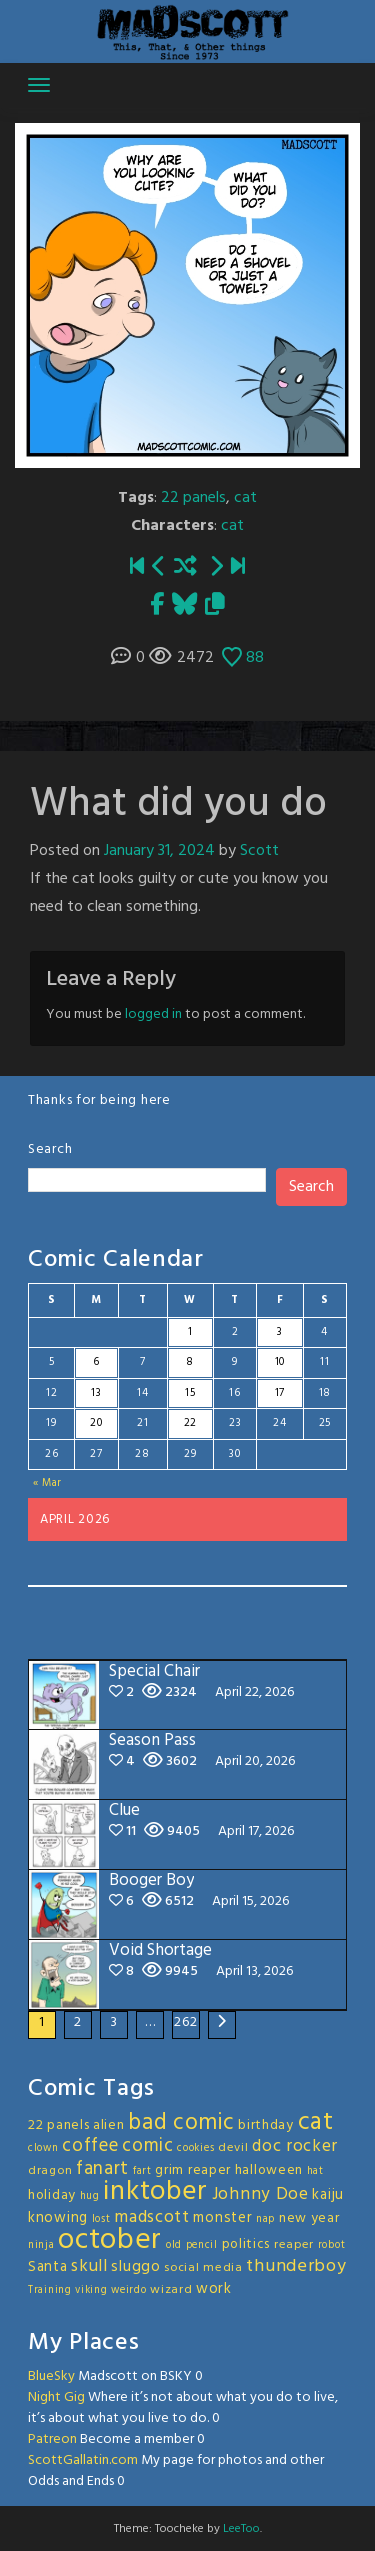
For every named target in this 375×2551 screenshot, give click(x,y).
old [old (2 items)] (174, 2245)
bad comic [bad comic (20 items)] (181, 2123)
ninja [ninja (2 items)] (41, 2245)
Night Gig (56, 2397)
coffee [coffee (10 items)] (90, 2146)
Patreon (52, 2439)
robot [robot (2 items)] (332, 2245)
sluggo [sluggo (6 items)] (135, 2267)
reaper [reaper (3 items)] (294, 2245)
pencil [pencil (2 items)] (202, 2245)
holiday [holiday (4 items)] (52, 2195)
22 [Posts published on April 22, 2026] (190, 1423)
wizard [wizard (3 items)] (171, 2290)
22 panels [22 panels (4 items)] (58, 2125)
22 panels (193, 498)
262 (185, 2022)
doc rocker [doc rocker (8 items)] (295, 2146)
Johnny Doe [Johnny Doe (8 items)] (260, 2194)
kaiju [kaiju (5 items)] (328, 2195)
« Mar (48, 1483)
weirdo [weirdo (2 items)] (128, 2290)
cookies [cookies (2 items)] (195, 2148)
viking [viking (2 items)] (91, 2290)
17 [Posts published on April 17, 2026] (280, 1393)
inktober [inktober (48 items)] (155, 2192)
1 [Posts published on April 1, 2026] (190, 1332)
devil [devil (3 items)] (233, 2148)
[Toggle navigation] (39, 85)
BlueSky (51, 2376)
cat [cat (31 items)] (316, 2122)
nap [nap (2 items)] (265, 2219)
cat (245, 498)
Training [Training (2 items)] (50, 2290)
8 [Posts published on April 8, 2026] (190, 1362)
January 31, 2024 (159, 851)
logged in (153, 1014)
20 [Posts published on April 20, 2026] (96, 1423)
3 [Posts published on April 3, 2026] (280, 1332)
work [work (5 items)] (214, 2289)
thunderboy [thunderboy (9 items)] (296, 2266)
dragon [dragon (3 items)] (50, 2171)
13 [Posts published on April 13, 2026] (96, 1393)
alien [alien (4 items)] (109, 2125)
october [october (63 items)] (110, 2240)
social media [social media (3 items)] (203, 2268)
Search (50, 1149)
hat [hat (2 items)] (315, 2171)
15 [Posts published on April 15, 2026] (190, 1393)
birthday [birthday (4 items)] (266, 2125)
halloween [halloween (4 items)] (269, 2170)
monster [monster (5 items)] (222, 2218)
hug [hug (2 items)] (90, 2196)
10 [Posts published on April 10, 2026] (280, 1362)
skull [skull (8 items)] (89, 2266)
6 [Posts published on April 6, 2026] (96, 1362)
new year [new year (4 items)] (309, 2218)
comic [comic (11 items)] (148, 2146)
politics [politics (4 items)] (246, 2244)
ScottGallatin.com (83, 2460)
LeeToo (241, 2529)
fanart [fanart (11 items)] (102, 2169)
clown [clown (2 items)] (43, 2148)
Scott (259, 851)
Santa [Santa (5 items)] (48, 2267)
